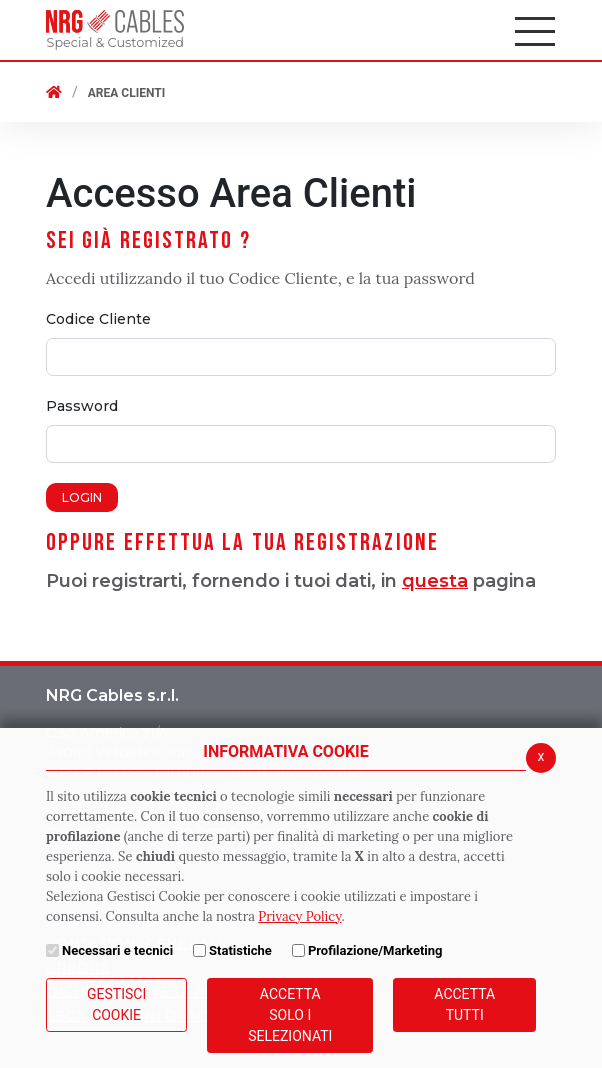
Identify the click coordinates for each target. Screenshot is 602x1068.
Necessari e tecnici (117, 950)
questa (435, 581)
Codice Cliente (98, 319)
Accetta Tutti (464, 1004)
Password (82, 406)
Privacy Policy (299, 916)
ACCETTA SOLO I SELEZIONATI (290, 1015)
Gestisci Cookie (116, 1004)
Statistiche (240, 950)
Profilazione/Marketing (375, 950)
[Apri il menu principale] (536, 30)
